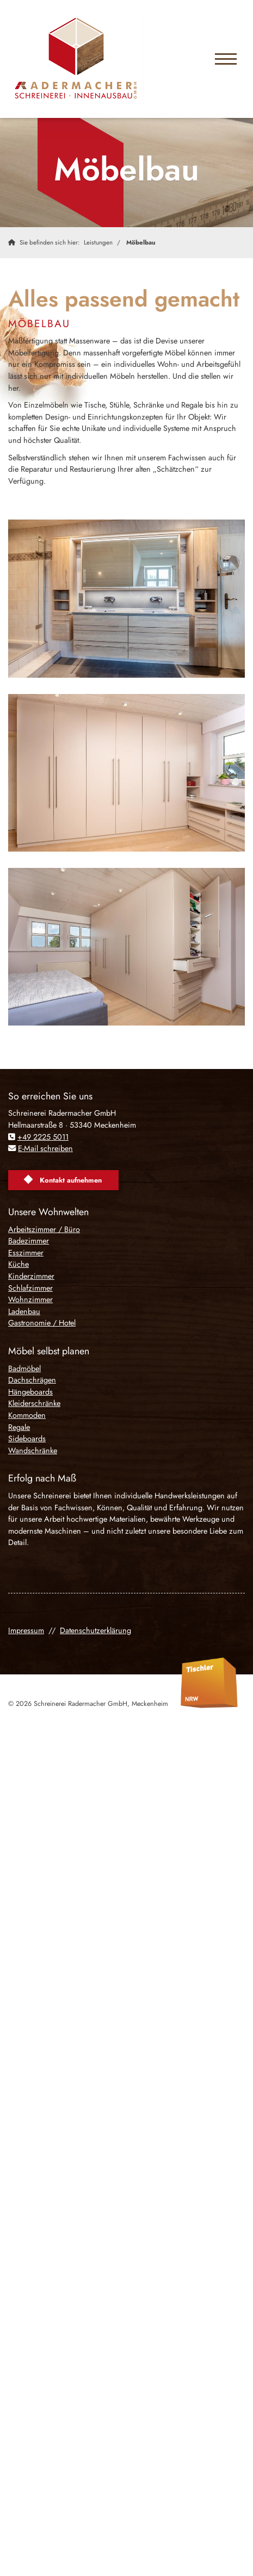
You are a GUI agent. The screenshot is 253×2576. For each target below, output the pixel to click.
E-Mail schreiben (45, 1148)
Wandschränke (32, 1450)
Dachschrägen (32, 1379)
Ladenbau (24, 1311)
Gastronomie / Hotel (42, 1322)
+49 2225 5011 (43, 1136)
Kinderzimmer (31, 1276)
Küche (18, 1264)
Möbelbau (141, 242)
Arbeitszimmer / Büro (44, 1229)
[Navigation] (226, 59)
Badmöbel (24, 1368)
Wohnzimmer (30, 1299)
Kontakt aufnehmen (71, 1180)
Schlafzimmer (30, 1288)
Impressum (26, 1630)
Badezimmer (28, 1240)
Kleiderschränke (34, 1403)
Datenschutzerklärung (95, 1630)
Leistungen (98, 242)
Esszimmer (26, 1252)
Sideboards (27, 1438)
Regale (19, 1427)
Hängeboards (30, 1391)
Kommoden (27, 1415)
